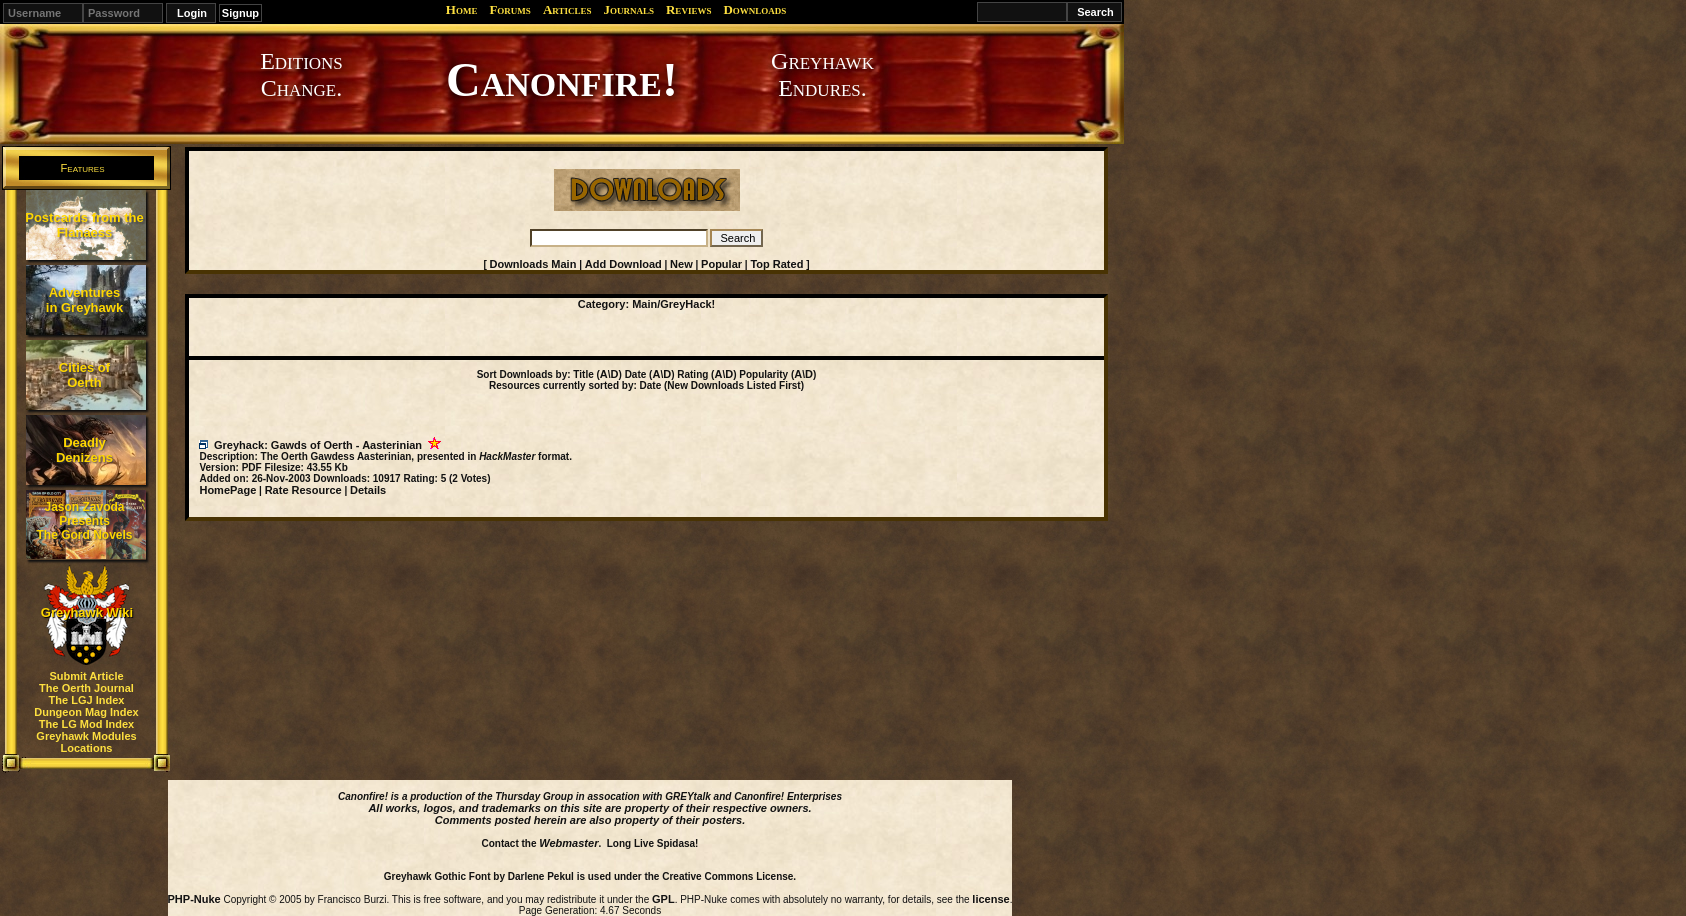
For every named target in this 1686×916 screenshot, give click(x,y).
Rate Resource (303, 490)
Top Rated (776, 264)
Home (462, 9)
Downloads (754, 9)
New (681, 264)
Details (368, 490)
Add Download (623, 264)
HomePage (227, 490)
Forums (509, 9)
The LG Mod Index (86, 724)
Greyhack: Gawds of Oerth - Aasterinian (318, 445)
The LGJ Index (87, 700)
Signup (240, 13)
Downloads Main (533, 264)
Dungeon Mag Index (86, 712)
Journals (628, 9)
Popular (721, 264)
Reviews (688, 9)
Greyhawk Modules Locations (86, 742)
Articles (567, 9)
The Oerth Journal (86, 688)
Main (644, 304)
